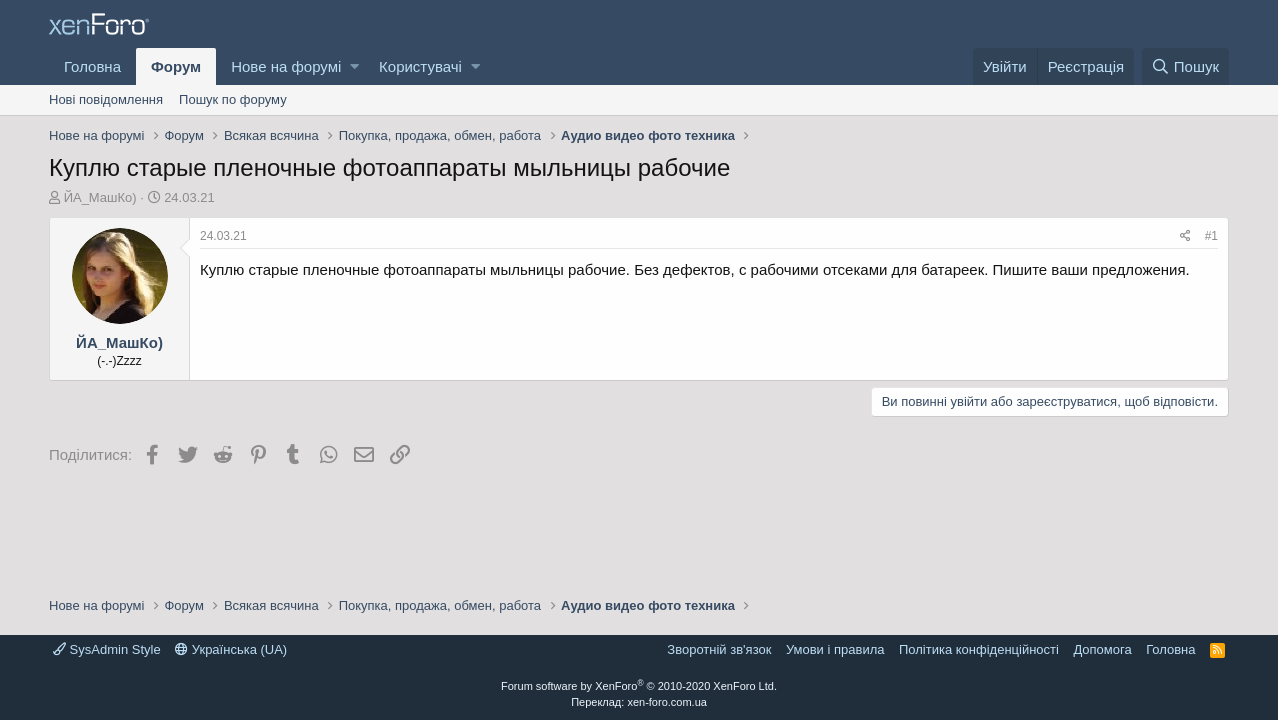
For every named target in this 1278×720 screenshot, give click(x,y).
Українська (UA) (231, 649)
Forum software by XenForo (639, 686)
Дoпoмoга (1102, 649)
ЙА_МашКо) (100, 197)
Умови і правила (835, 649)
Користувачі (420, 66)
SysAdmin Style (107, 649)
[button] (354, 66)
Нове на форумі (286, 66)
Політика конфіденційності (979, 649)
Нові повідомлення (106, 99)
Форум (176, 66)
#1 (1211, 236)
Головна (92, 66)
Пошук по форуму (233, 99)
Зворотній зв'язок (719, 649)
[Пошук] (1185, 66)
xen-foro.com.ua (666, 702)
